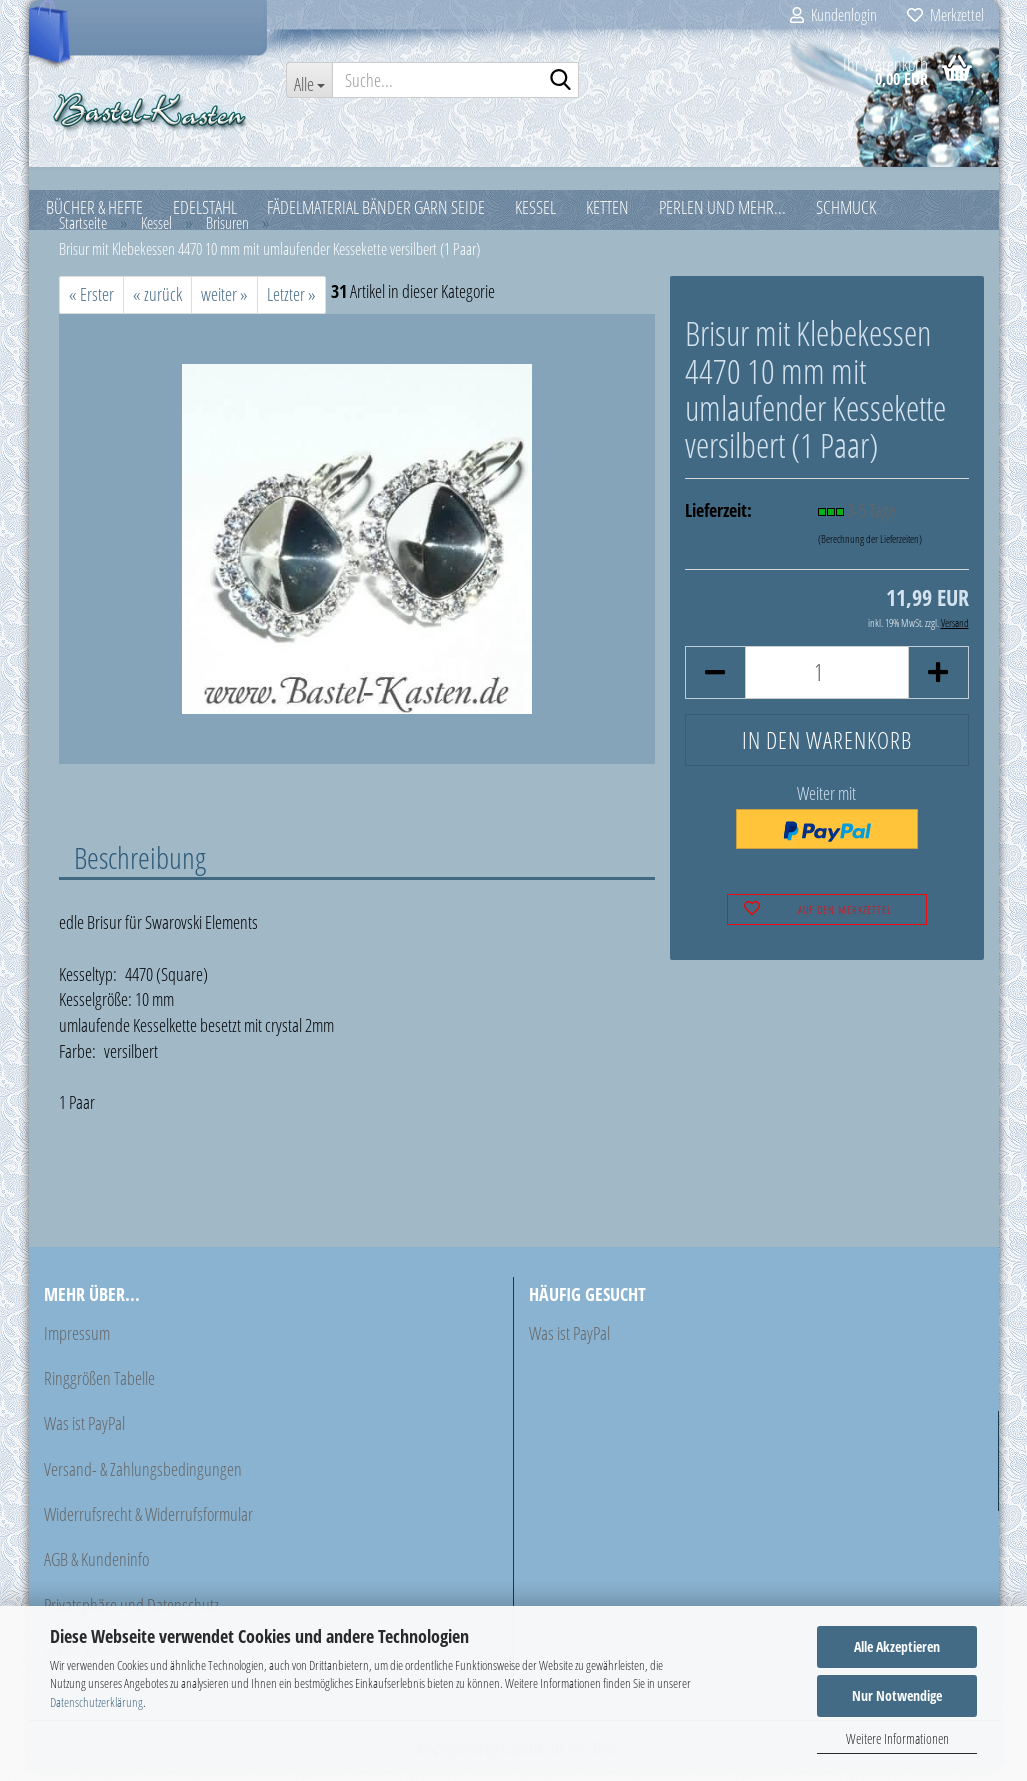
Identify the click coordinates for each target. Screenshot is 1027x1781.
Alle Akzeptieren (897, 1646)
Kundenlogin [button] (833, 15)
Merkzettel (945, 15)
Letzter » (291, 304)
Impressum (77, 1343)
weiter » (224, 304)
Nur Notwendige (897, 1695)
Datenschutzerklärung (96, 1702)
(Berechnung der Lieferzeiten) (870, 548)
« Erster (91, 304)
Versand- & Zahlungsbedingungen (143, 1479)
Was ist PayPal (84, 1433)
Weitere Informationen (897, 1738)
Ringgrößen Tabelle (99, 1388)
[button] (715, 682)
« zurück (157, 304)
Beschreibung (140, 867)
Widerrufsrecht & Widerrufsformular (148, 1524)
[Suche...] (309, 80)
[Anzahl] (826, 682)
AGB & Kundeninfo (96, 1569)
